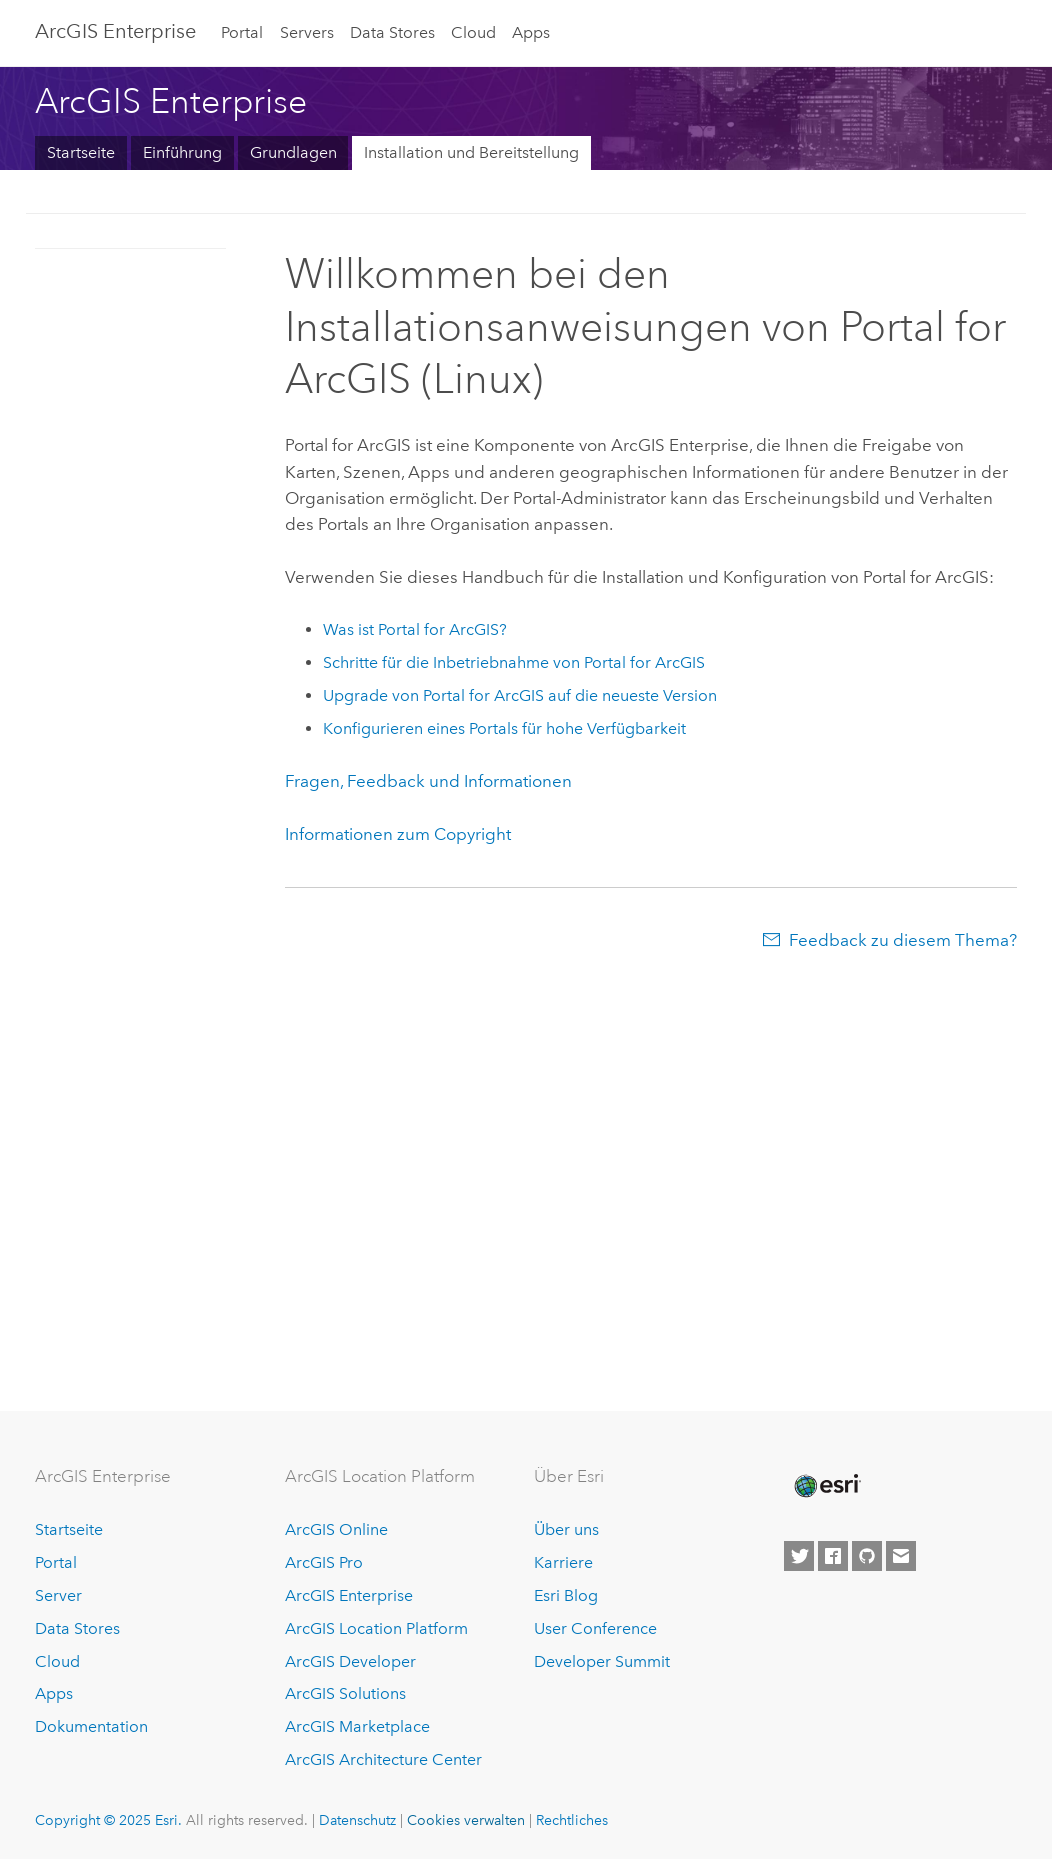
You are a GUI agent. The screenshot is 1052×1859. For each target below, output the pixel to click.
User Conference (595, 1628)
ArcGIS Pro (324, 1562)
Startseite (81, 152)
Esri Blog (566, 1595)
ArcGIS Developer (350, 1661)
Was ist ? (415, 629)
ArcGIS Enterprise (115, 31)
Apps (531, 32)
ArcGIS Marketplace (357, 1726)
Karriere (563, 1562)
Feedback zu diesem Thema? (903, 940)
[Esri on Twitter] (799, 1556)
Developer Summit (602, 1661)
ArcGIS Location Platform (376, 1628)
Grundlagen (293, 152)
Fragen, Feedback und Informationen (428, 781)
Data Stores (392, 32)
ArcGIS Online (336, 1529)
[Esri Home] (826, 1486)
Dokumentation (91, 1726)
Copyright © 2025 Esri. (108, 1820)
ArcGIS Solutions (345, 1693)
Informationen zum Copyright (398, 834)
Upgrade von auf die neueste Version (520, 695)
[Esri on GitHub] (867, 1556)
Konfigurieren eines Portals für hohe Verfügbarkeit (504, 728)
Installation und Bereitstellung (471, 152)
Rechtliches (572, 1820)
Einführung (182, 152)
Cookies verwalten (466, 1820)
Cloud (473, 32)
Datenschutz (357, 1820)
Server (58, 1595)
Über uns (566, 1529)
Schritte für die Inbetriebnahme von (514, 662)
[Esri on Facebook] (833, 1556)
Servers (307, 32)
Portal (242, 32)
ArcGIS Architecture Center (383, 1759)
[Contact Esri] (901, 1556)
